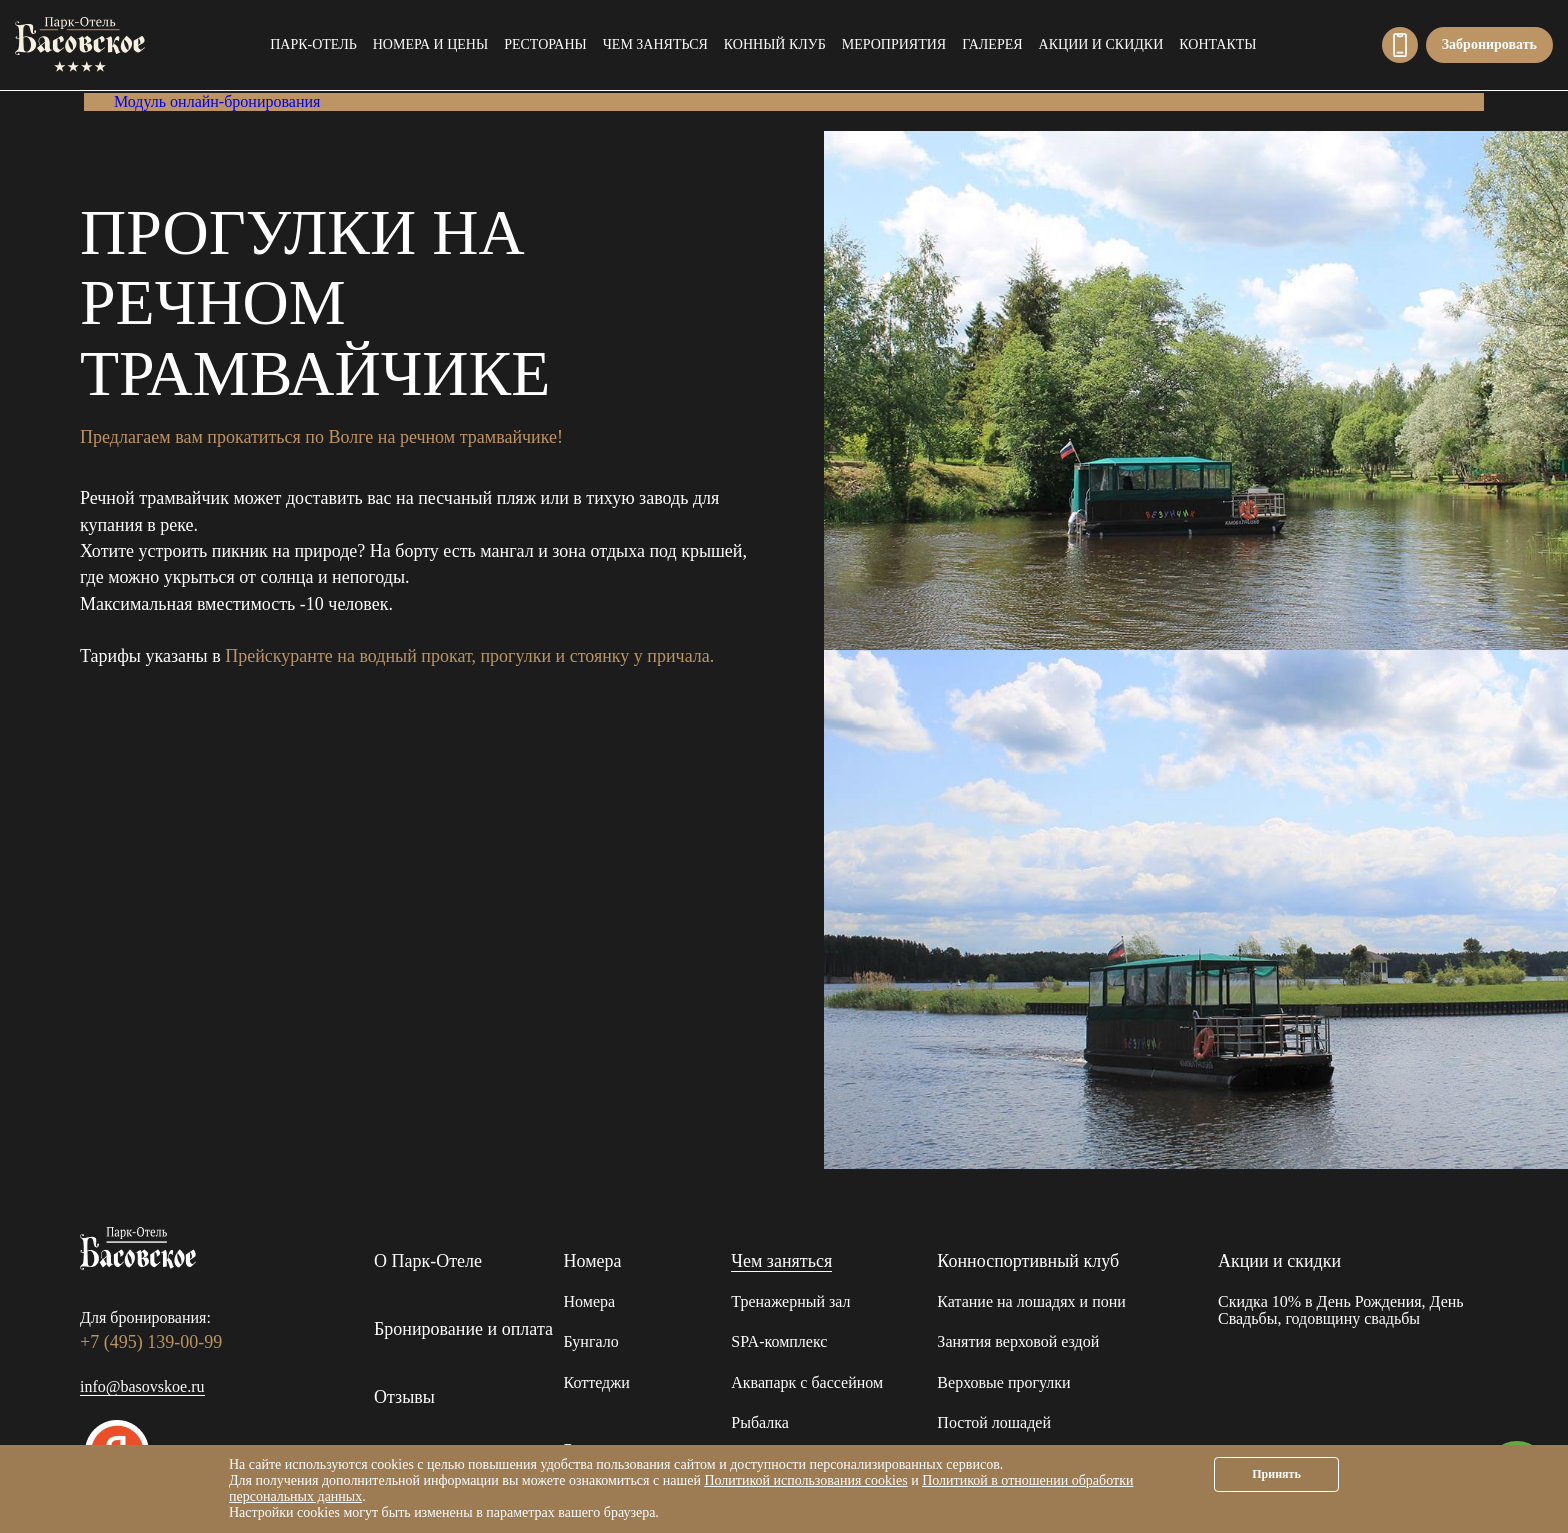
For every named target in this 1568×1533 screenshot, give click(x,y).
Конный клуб (775, 44)
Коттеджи (597, 1382)
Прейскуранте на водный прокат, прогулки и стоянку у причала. (469, 656)
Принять (1276, 1474)
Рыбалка (760, 1422)
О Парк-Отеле (428, 1261)
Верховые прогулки (1003, 1382)
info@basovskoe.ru (142, 1386)
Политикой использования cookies (805, 1480)
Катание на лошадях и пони (1031, 1301)
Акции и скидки (1101, 44)
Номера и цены (430, 44)
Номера (593, 1261)
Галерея (992, 44)
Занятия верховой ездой (1018, 1341)
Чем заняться (655, 44)
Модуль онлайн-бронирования (217, 101)
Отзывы (404, 1397)
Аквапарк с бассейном (807, 1382)
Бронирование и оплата (463, 1329)
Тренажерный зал (790, 1301)
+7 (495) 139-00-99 (1400, 45)
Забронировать (1489, 44)
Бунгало (591, 1341)
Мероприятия (894, 44)
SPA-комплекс (779, 1341)
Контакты (1217, 44)
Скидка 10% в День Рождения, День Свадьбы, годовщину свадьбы (1341, 1310)
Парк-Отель (313, 44)
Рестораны (545, 44)
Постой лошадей (994, 1422)
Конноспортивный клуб (1028, 1261)
